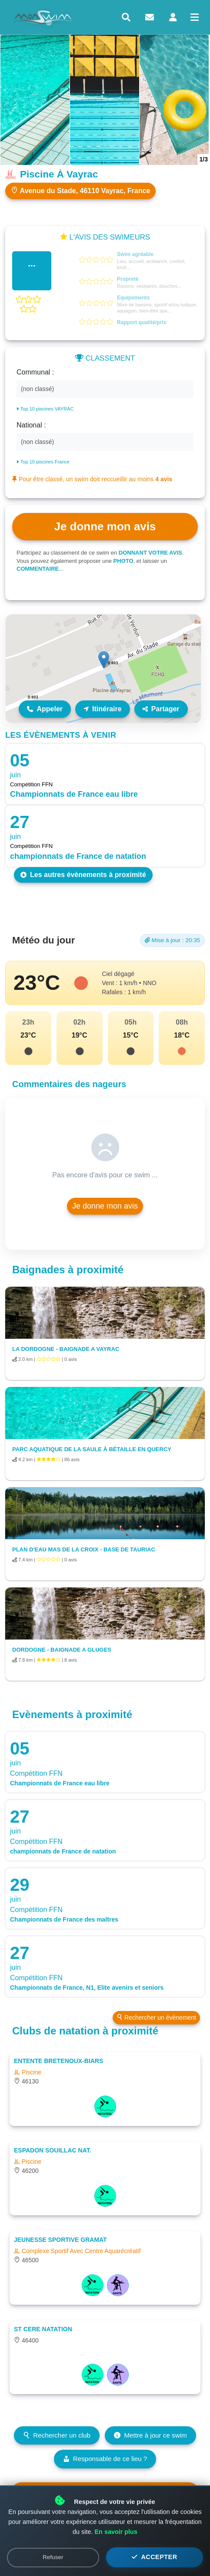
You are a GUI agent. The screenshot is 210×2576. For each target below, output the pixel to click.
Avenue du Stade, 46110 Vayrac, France (80, 190)
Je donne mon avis (105, 1206)
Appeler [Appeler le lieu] (45, 709)
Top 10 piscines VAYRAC (45, 408)
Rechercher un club (56, 2435)
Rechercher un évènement (156, 2017)
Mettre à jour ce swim (150, 2435)
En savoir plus (116, 2560)
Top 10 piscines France (43, 461)
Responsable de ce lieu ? (105, 2458)
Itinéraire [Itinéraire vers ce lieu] (102, 709)
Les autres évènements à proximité (83, 874)
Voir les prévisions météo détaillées (105, 2494)
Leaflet (191, 719)
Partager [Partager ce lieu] (161, 709)
